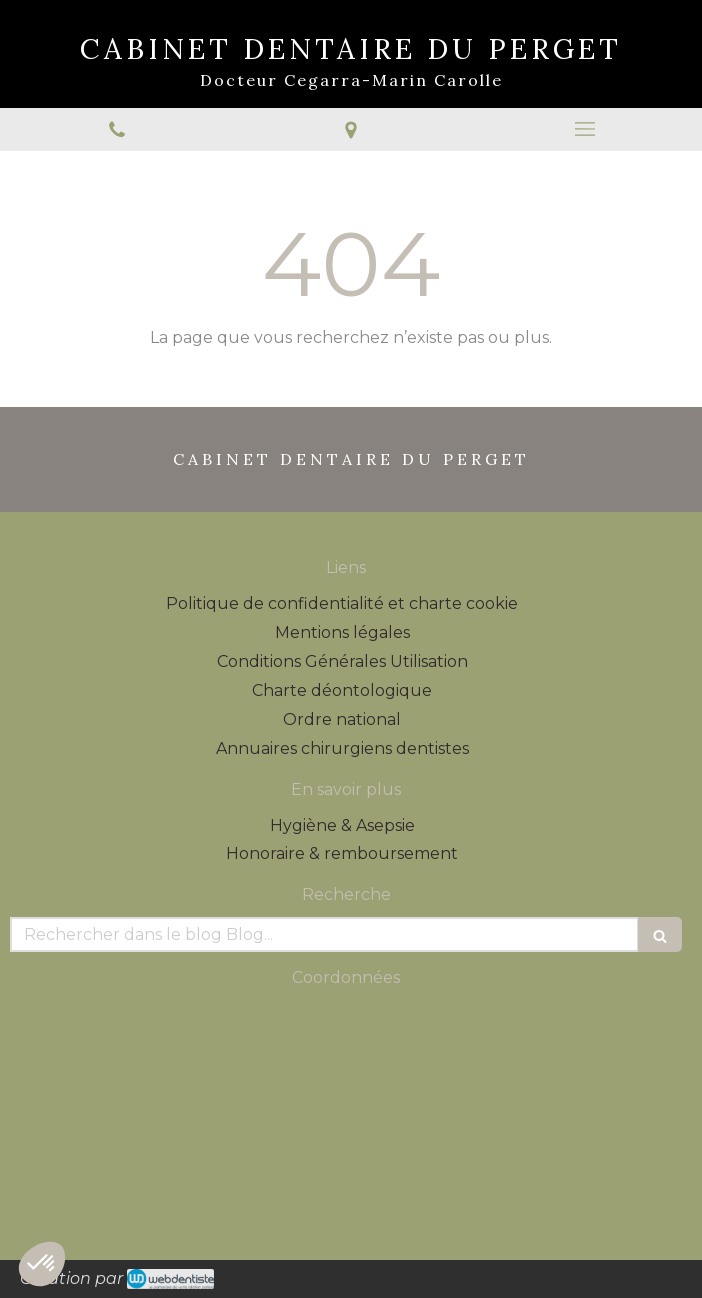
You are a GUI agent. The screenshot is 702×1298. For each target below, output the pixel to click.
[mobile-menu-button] (585, 129)
